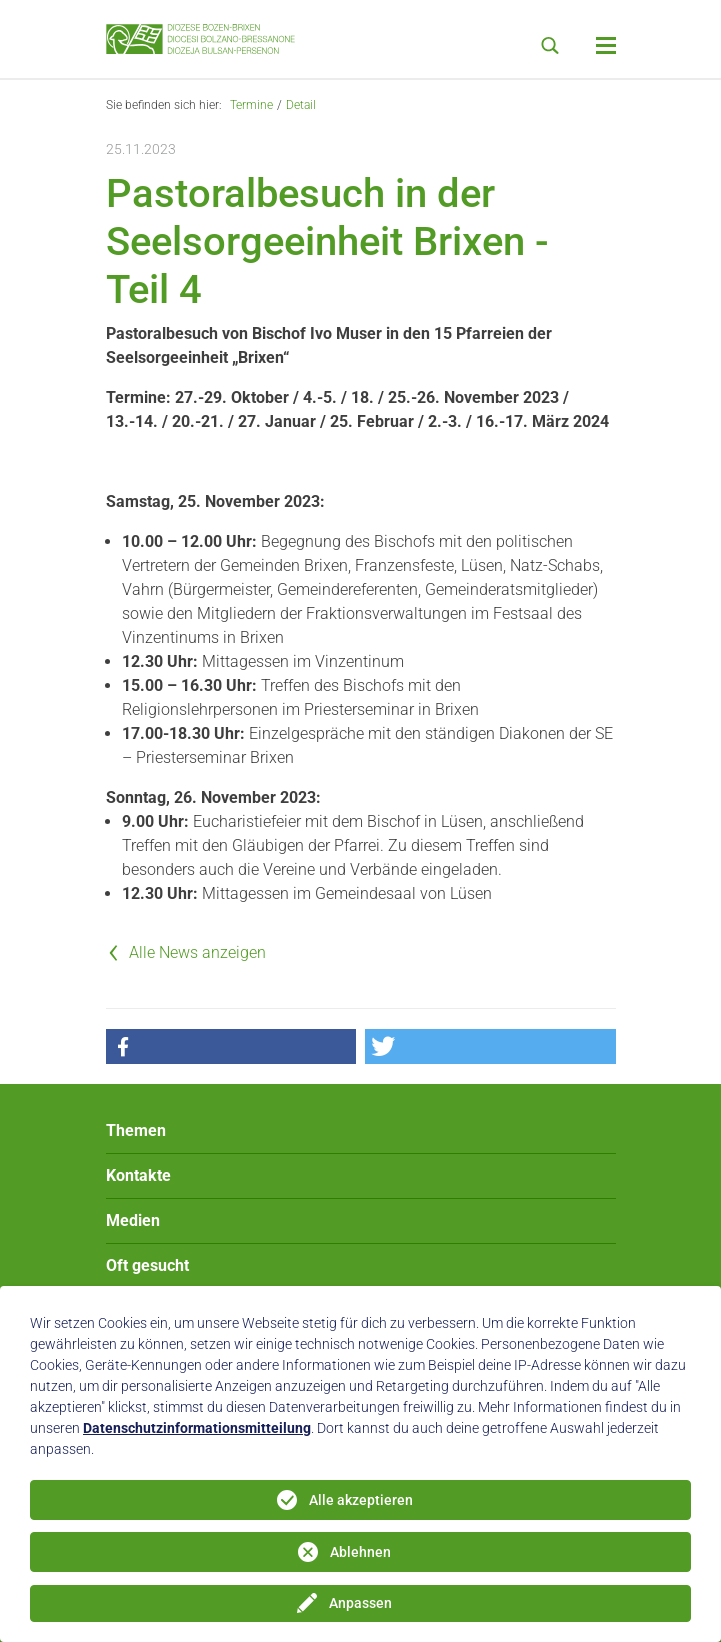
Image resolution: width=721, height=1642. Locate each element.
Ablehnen (360, 1552)
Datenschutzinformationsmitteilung (197, 1428)
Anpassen (360, 1603)
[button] (231, 1046)
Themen (136, 1130)
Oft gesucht (147, 1265)
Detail (301, 105)
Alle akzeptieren (361, 1500)
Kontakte (138, 1175)
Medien (133, 1220)
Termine (251, 105)
